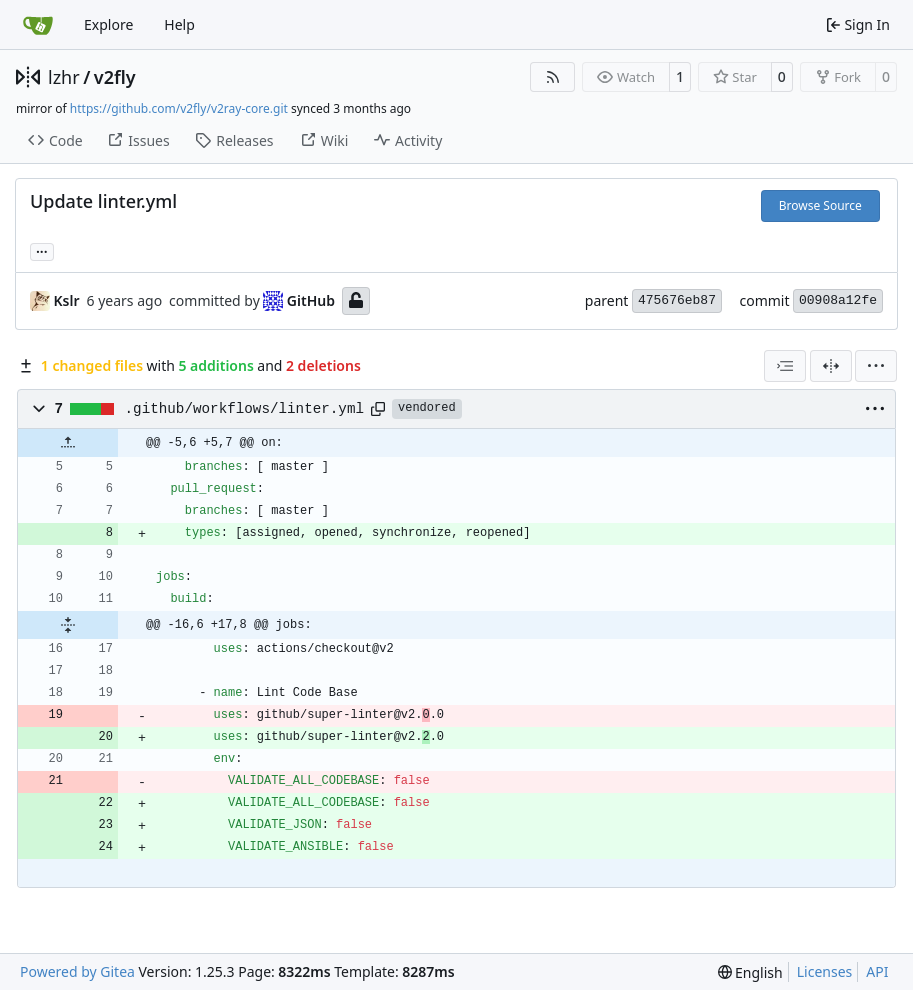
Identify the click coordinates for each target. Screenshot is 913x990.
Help (179, 24)
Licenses (825, 971)
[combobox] (785, 366)
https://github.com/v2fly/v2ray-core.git (179, 108)
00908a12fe (838, 300)
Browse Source (820, 205)
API (877, 971)
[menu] (876, 366)
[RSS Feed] (553, 77)
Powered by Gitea (77, 971)
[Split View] (831, 366)
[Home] (38, 25)
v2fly (115, 77)
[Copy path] (378, 409)
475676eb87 (677, 300)
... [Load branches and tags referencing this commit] (42, 250)
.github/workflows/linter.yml (244, 409)
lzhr (64, 77)
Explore (108, 24)
